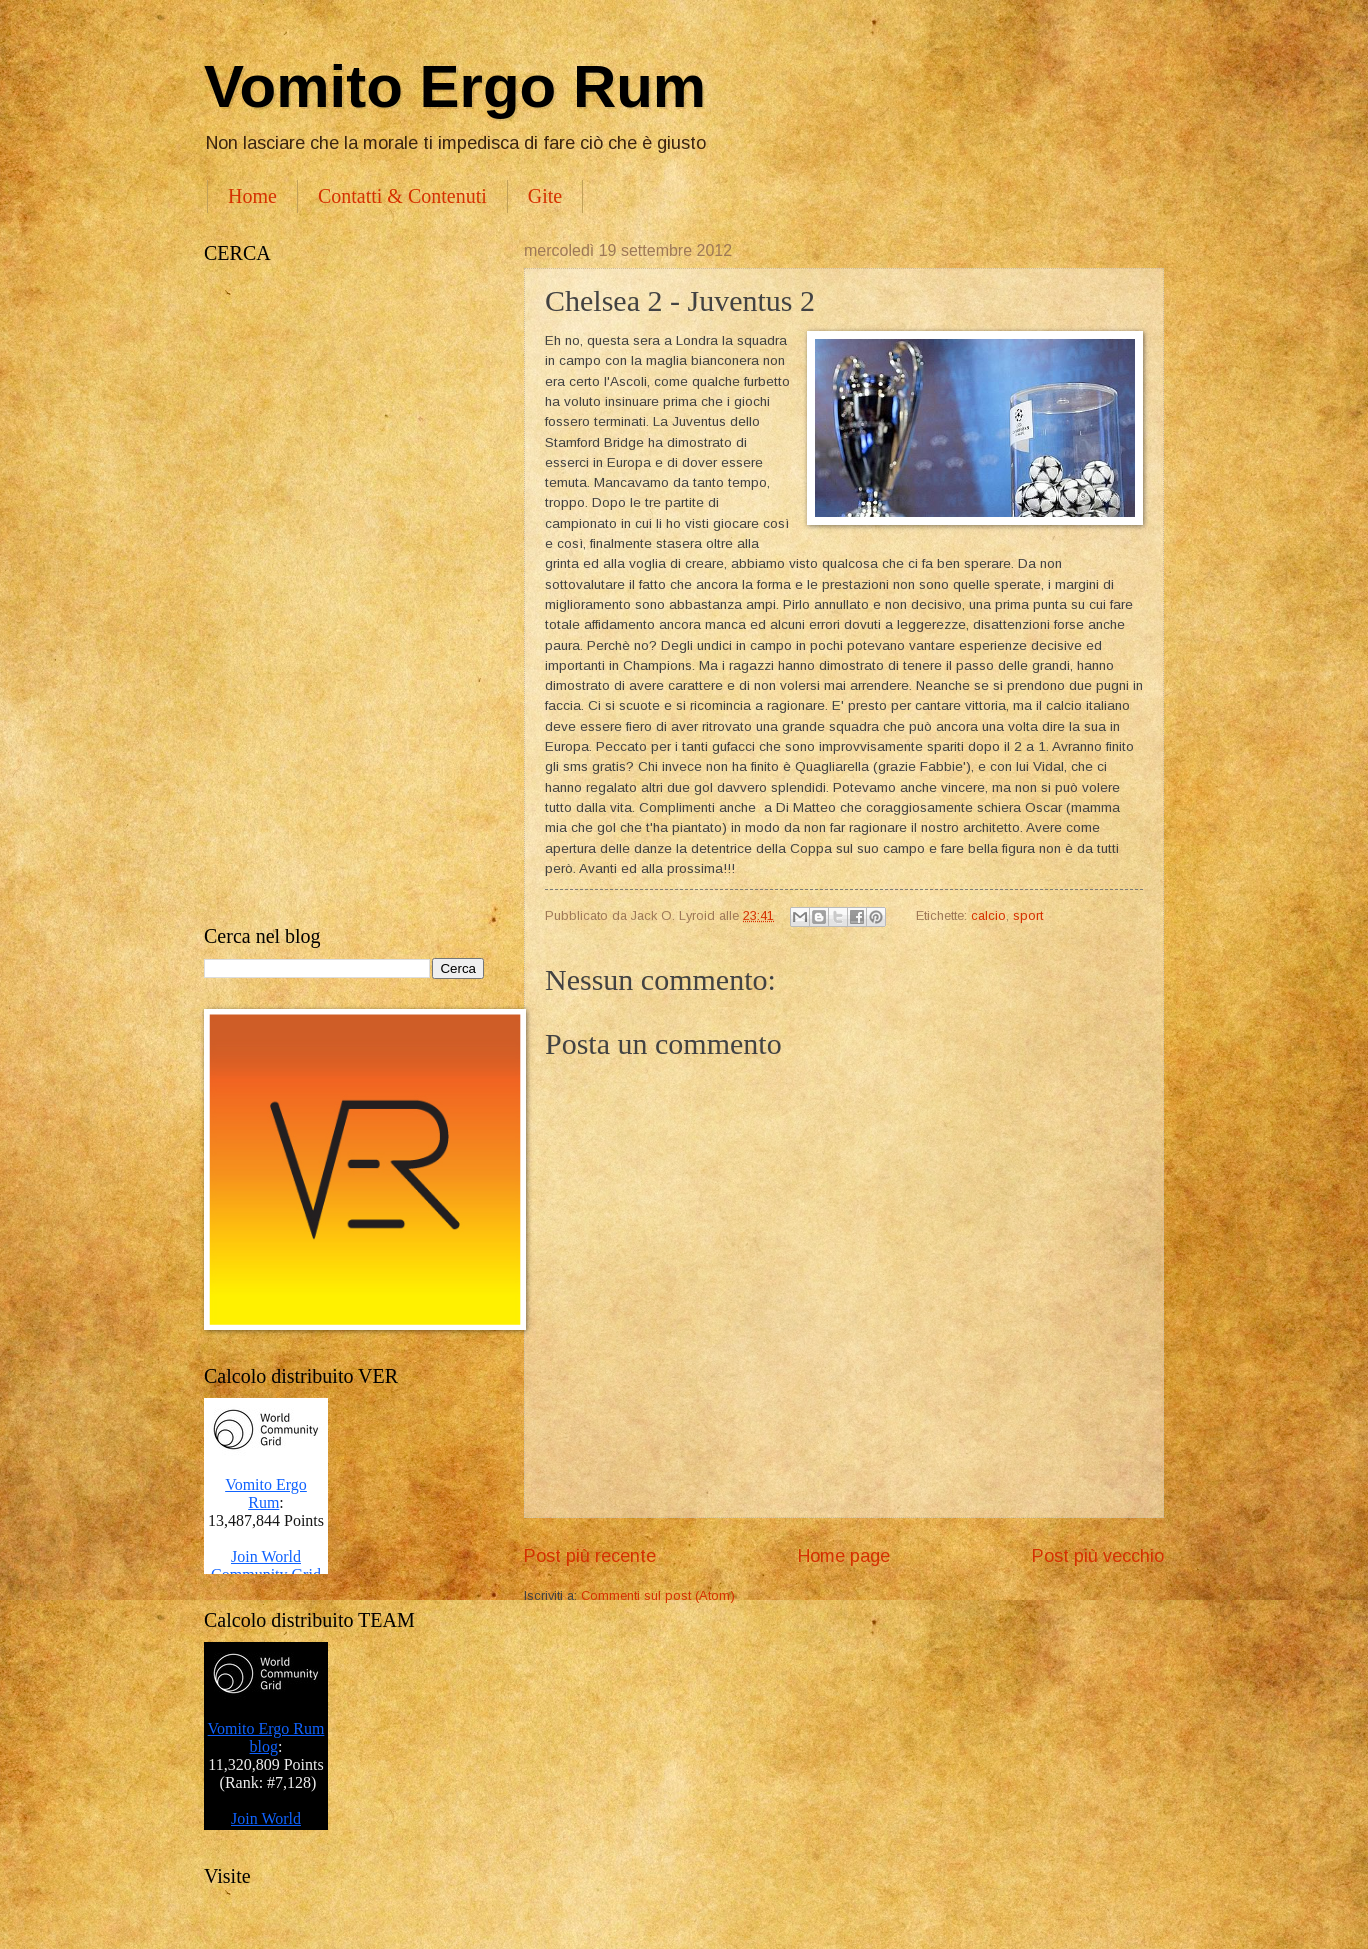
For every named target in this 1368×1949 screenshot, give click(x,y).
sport (1028, 915)
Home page (844, 1556)
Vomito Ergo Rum (455, 86)
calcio (988, 915)
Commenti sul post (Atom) (658, 1595)
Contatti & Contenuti (402, 196)
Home (252, 196)
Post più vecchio (1098, 1556)
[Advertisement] (344, 595)
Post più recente (590, 1556)
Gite (545, 196)
